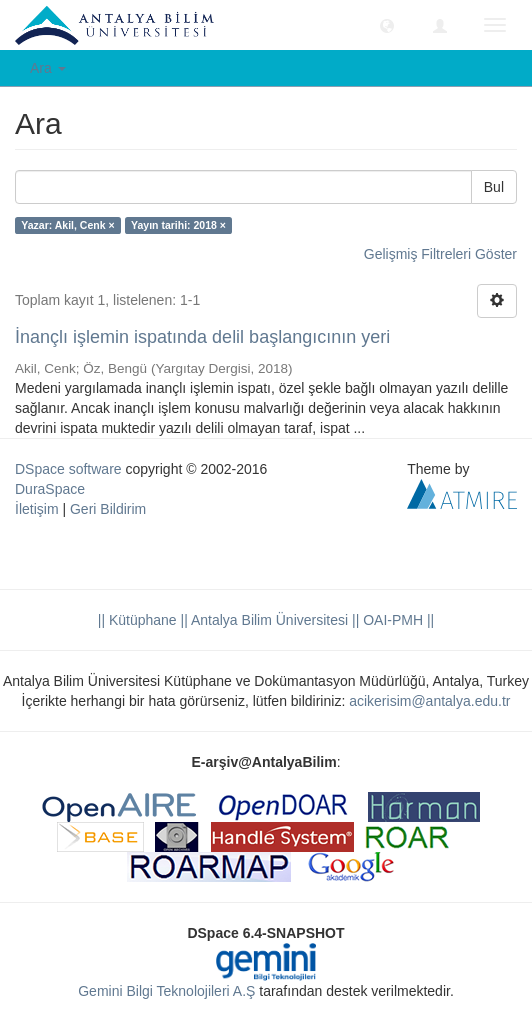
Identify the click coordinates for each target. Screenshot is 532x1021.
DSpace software (68, 469)
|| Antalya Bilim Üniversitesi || (268, 620)
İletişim (37, 509)
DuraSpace (50, 489)
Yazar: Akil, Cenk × (67, 225)
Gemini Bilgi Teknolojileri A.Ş (166, 991)
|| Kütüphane (137, 620)
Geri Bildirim (108, 509)
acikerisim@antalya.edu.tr (429, 701)
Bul (494, 187)
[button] (387, 25)
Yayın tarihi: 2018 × (178, 225)
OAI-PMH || (396, 620)
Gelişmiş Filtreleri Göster (440, 254)
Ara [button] (48, 68)
